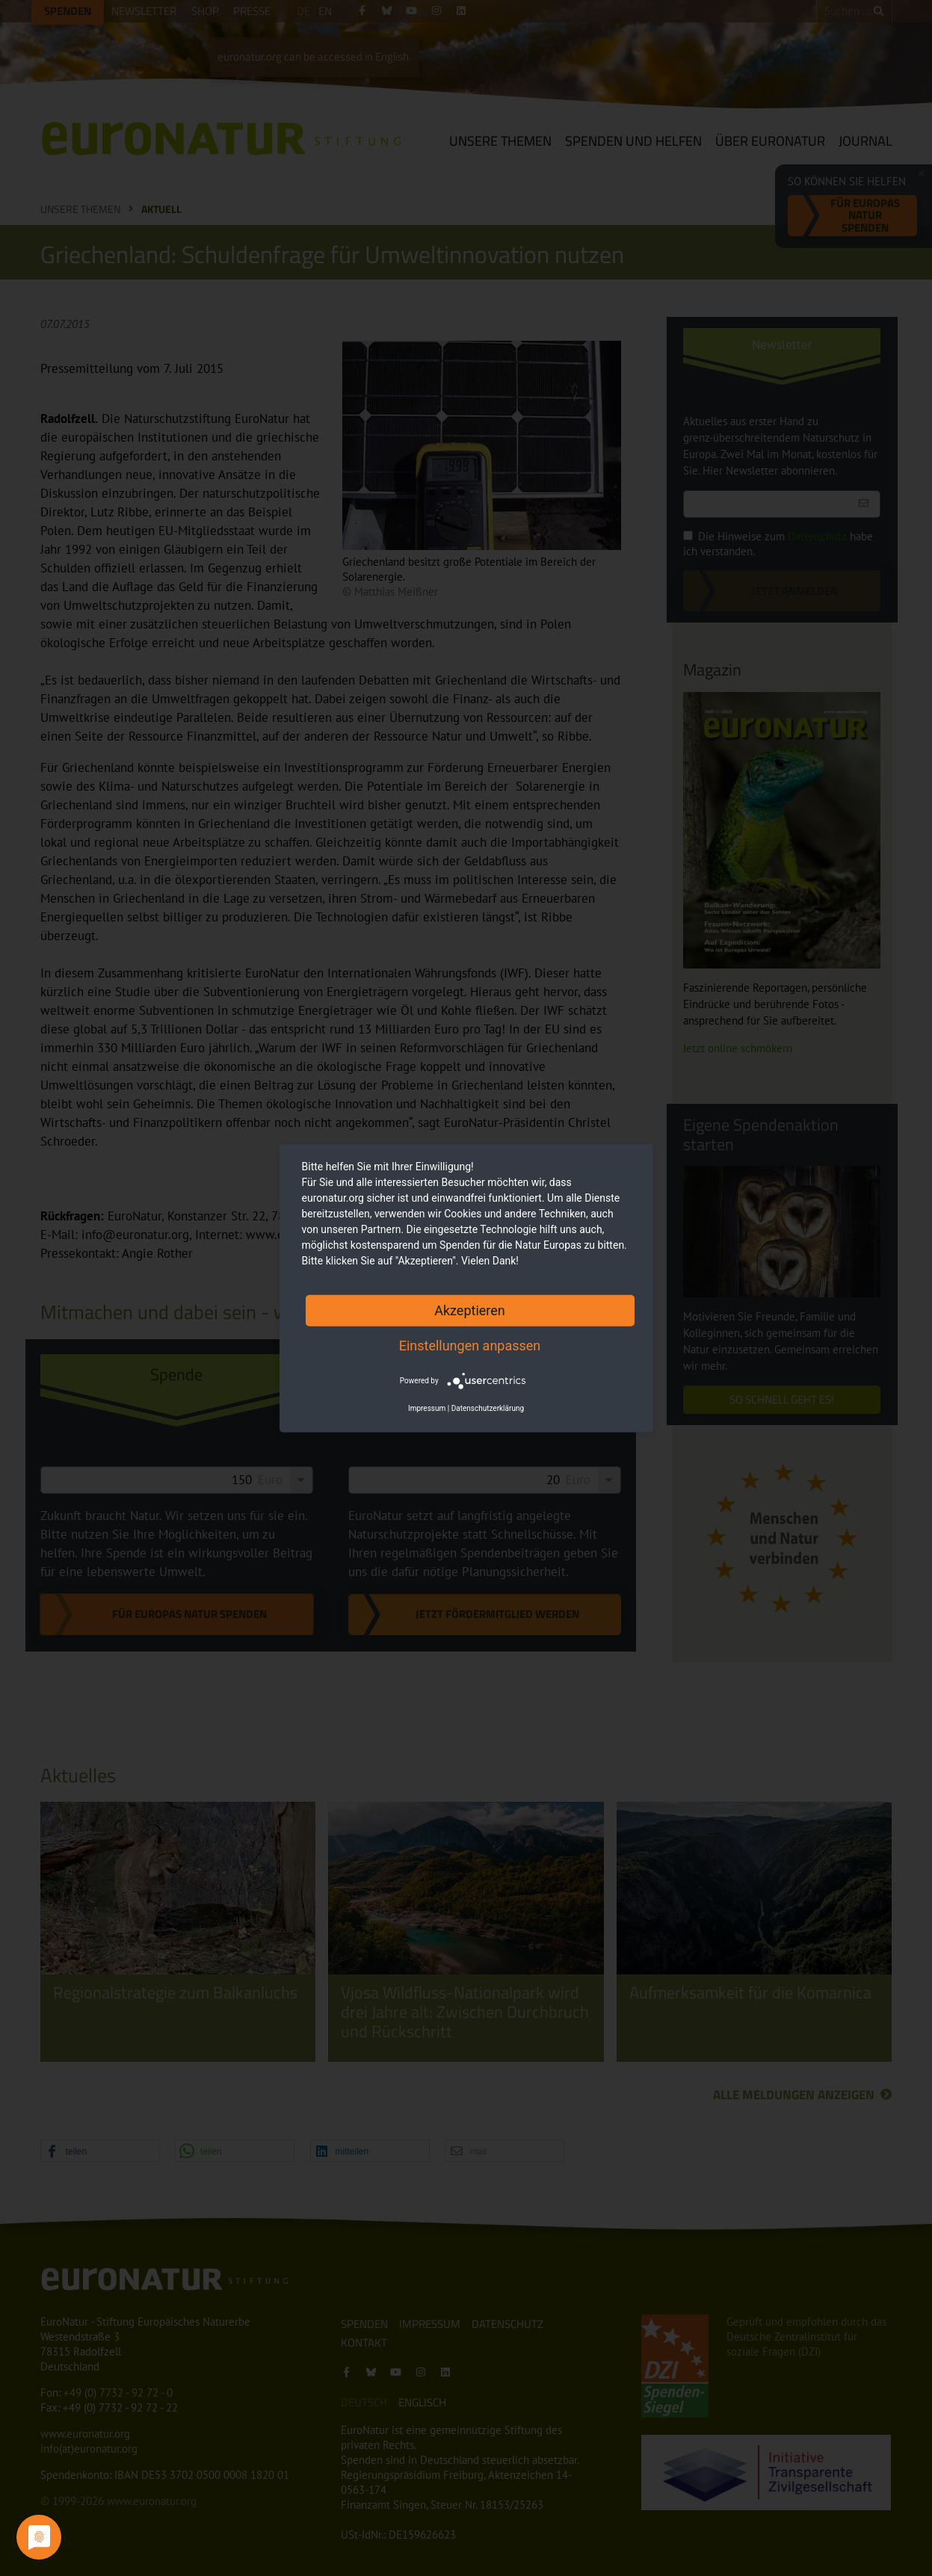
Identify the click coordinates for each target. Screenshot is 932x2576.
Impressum (426, 1408)
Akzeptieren (469, 1310)
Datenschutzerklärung (487, 1408)
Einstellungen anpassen (470, 1345)
